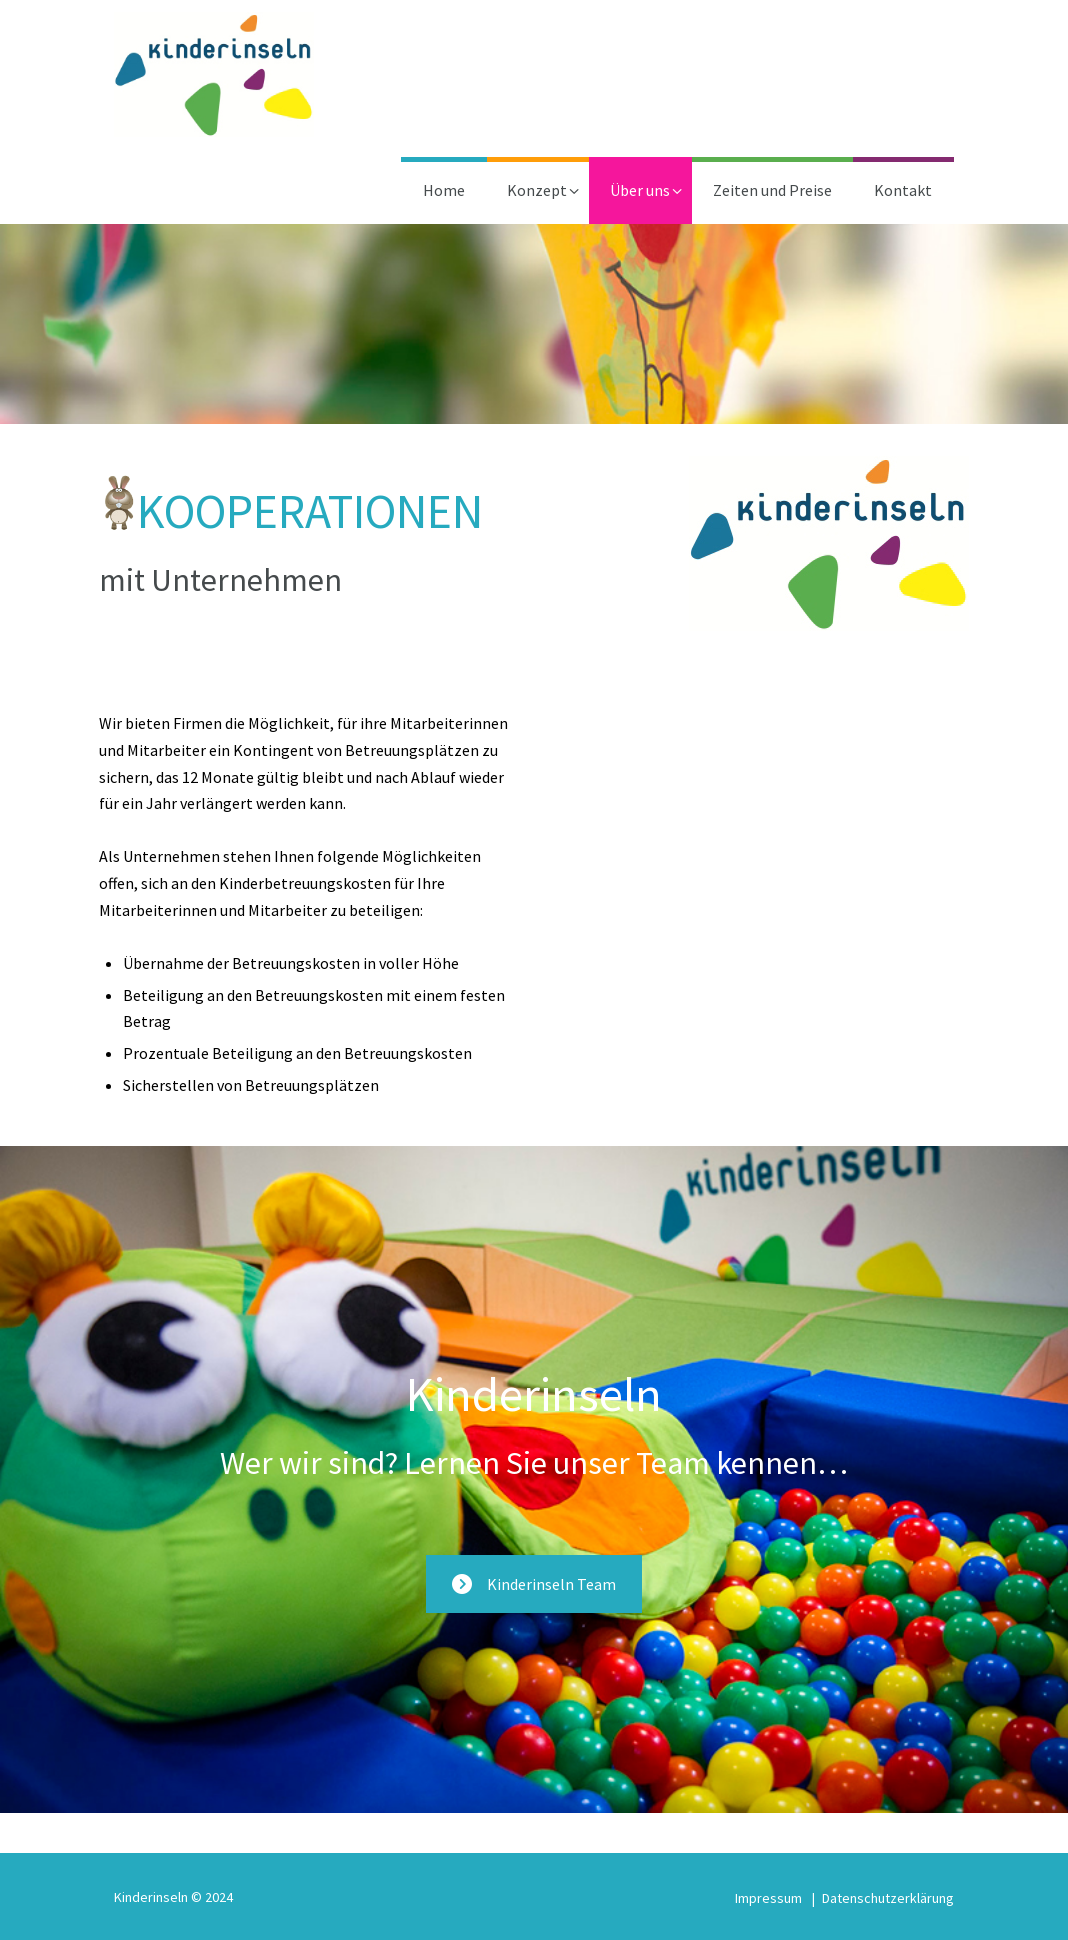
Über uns (640, 190)
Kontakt (903, 190)
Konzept (537, 190)
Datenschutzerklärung (888, 1898)
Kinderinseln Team (534, 1584)
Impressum (768, 1898)
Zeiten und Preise (772, 190)
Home (444, 190)
